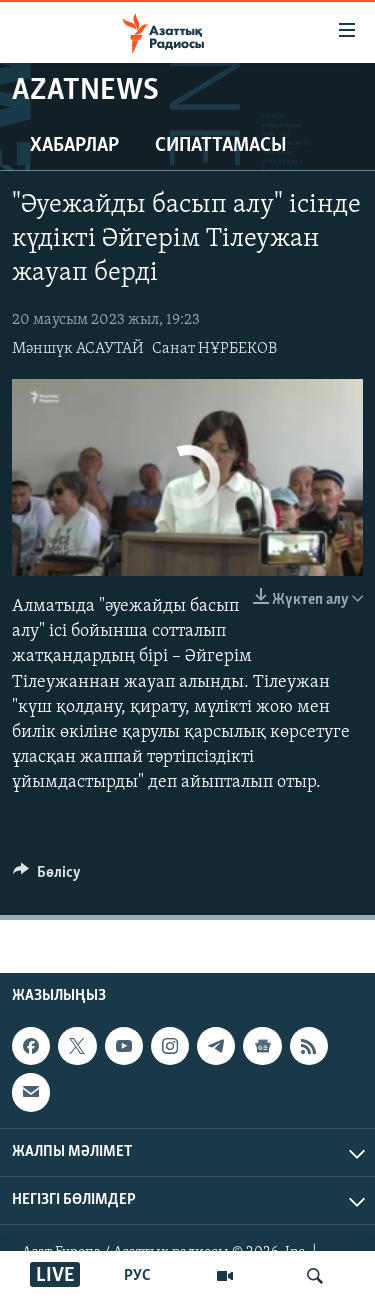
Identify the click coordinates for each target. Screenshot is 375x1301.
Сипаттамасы (221, 146)
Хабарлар (74, 146)
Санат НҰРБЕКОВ (214, 349)
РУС (137, 1276)
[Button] (47, 877)
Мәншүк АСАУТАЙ (78, 349)
